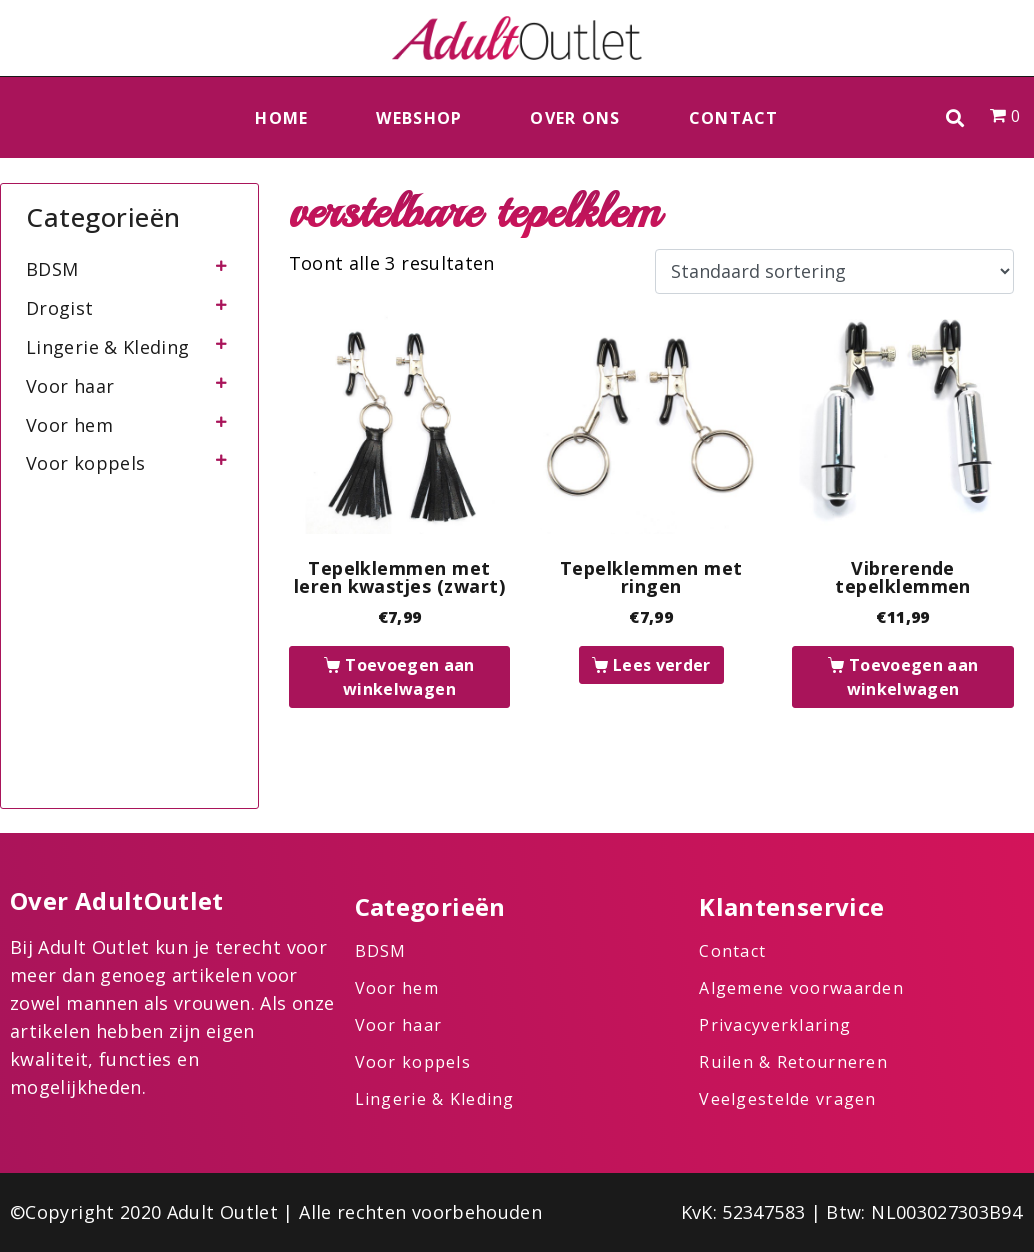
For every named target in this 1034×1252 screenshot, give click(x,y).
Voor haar (70, 386)
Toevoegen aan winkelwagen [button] (409, 677)
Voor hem (69, 425)
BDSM (52, 269)
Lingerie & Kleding (107, 347)
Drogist (60, 308)
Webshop (419, 118)
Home (281, 118)
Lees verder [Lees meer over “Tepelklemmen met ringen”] (662, 665)
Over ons (575, 118)
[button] (955, 117)
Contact (734, 118)
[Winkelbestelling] (834, 272)
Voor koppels (85, 463)
